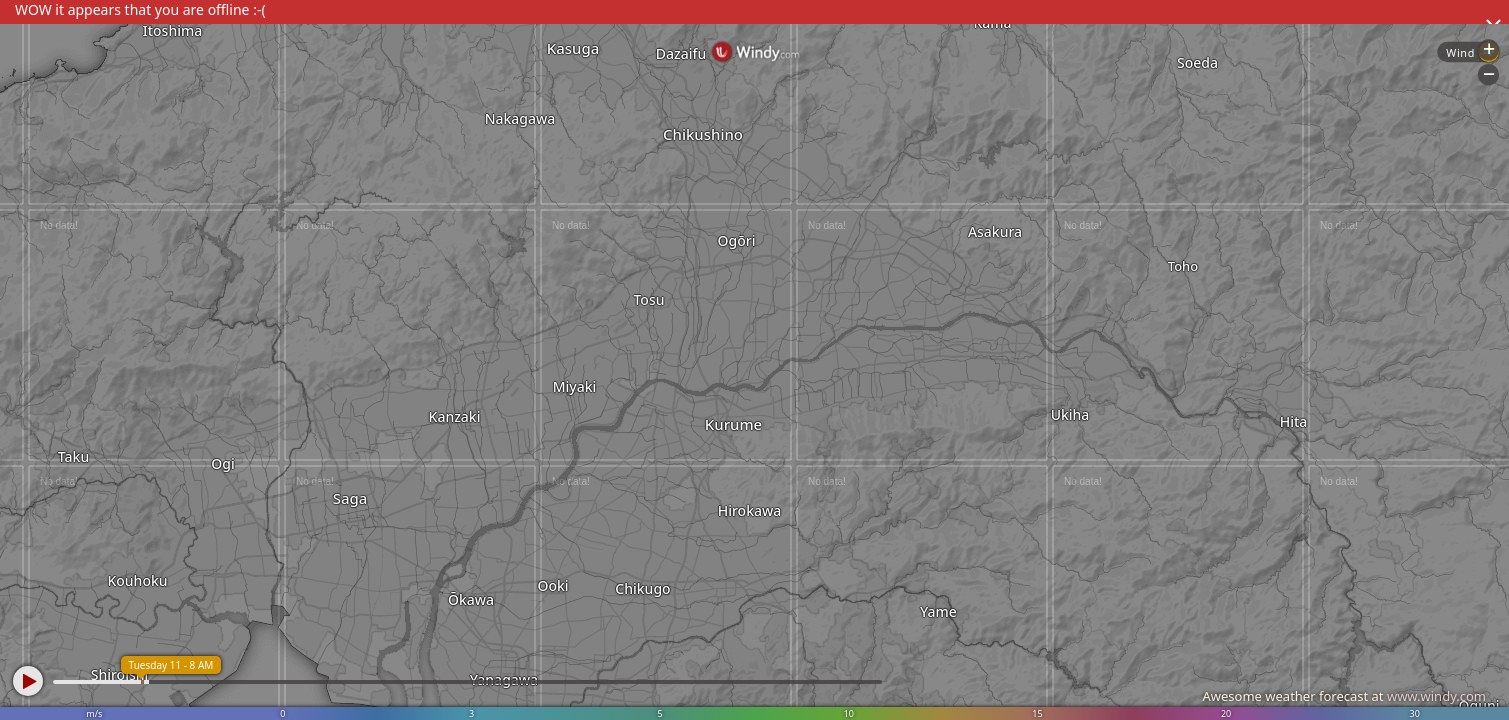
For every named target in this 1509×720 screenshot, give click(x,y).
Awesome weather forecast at (1344, 696)
